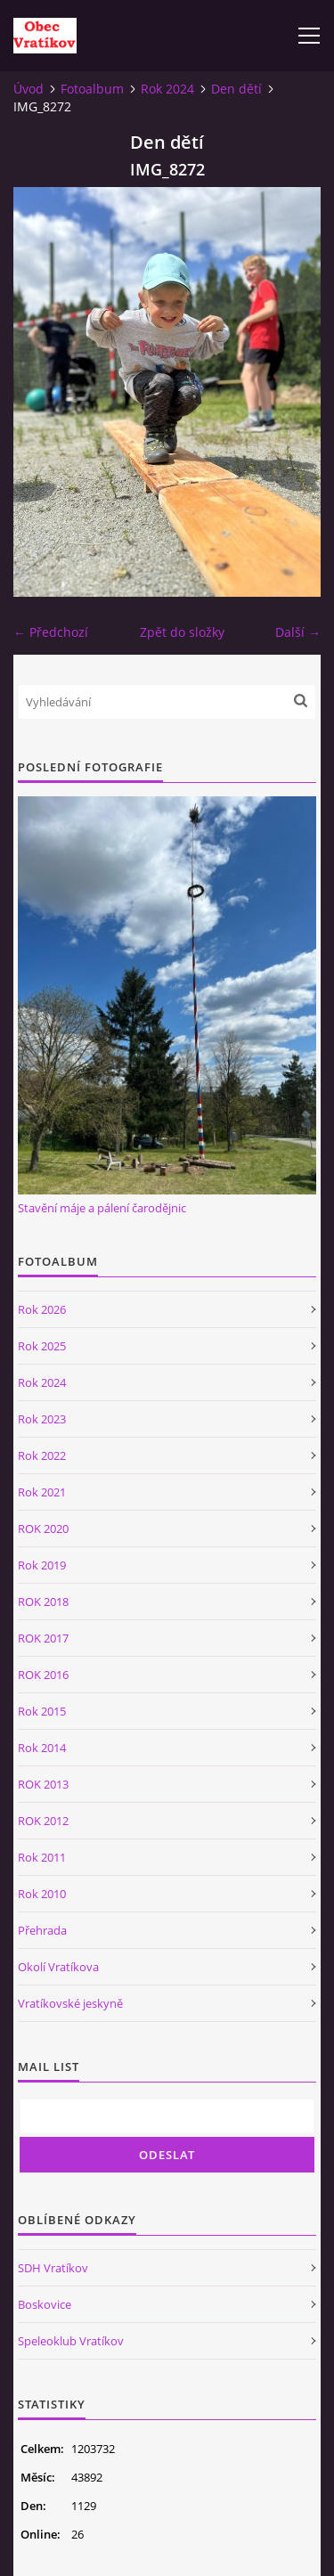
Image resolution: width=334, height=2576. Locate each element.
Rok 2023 (42, 1419)
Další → (298, 632)
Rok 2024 (167, 88)
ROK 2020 (43, 1528)
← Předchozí (50, 632)
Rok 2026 (42, 1309)
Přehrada (42, 1930)
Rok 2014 (42, 1748)
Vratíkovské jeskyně (70, 2003)
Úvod (28, 88)
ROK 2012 (43, 1821)
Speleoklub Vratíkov (71, 2341)
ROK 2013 (43, 1784)
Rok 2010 (42, 1894)
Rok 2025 (42, 1346)
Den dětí (236, 88)
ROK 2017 (43, 1638)
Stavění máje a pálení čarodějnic (102, 1208)
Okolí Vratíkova (58, 1967)
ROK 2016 (43, 1675)
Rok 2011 (42, 1857)
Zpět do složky (182, 632)
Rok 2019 (42, 1565)
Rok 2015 (42, 1711)
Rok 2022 (42, 1455)
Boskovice (44, 2304)
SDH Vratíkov (53, 2268)
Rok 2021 (42, 1492)
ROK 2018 (43, 1602)
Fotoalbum (92, 88)
